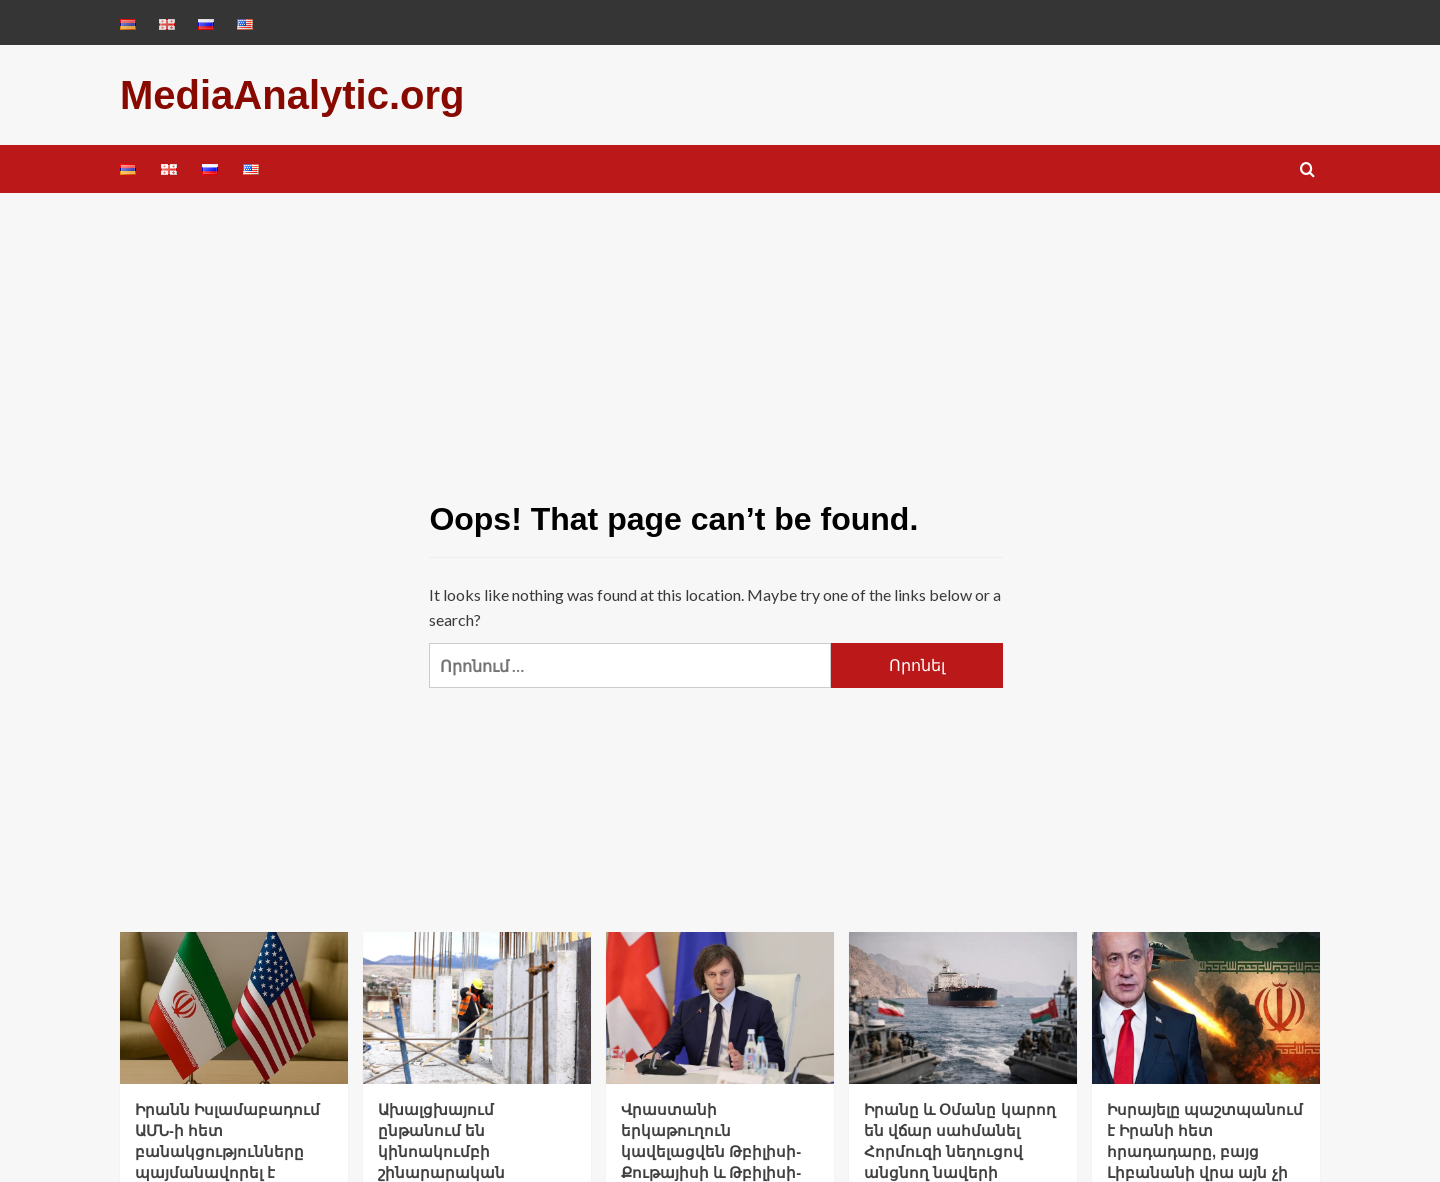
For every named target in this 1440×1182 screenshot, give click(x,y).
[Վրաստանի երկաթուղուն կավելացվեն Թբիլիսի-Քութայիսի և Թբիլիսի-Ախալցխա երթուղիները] (720, 1008)
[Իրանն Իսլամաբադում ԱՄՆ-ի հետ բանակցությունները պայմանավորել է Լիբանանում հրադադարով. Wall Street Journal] (234, 1008)
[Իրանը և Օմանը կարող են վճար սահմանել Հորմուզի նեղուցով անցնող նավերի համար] (963, 1008)
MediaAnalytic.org (292, 95)
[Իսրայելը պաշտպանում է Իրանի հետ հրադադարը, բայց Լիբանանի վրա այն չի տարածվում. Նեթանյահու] (1206, 1008)
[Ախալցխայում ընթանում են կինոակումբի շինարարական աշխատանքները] (477, 1008)
